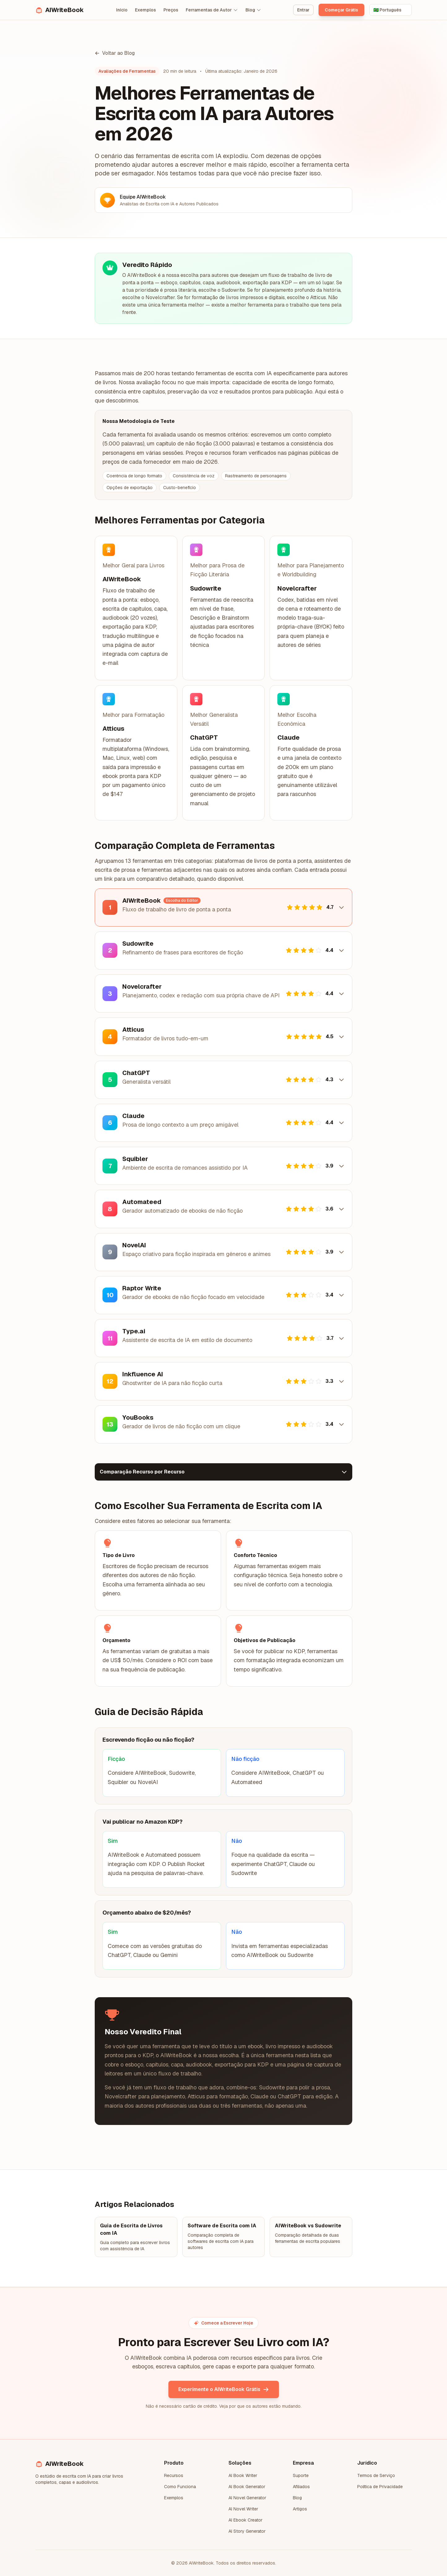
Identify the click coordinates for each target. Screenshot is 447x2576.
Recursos (173, 2475)
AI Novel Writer (243, 2509)
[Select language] (390, 10)
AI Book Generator (246, 2486)
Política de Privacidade (380, 2486)
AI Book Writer (242, 2475)
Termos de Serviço (376, 2475)
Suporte (301, 2475)
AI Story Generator (247, 2531)
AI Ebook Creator (245, 2520)
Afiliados (301, 2486)
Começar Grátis (341, 10)
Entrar (303, 10)
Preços (170, 10)
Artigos (300, 2509)
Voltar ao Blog (115, 53)
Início (122, 10)
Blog (253, 10)
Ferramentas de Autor (212, 10)
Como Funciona (180, 2486)
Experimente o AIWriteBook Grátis (223, 2389)
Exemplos (145, 10)
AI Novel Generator (247, 2498)
